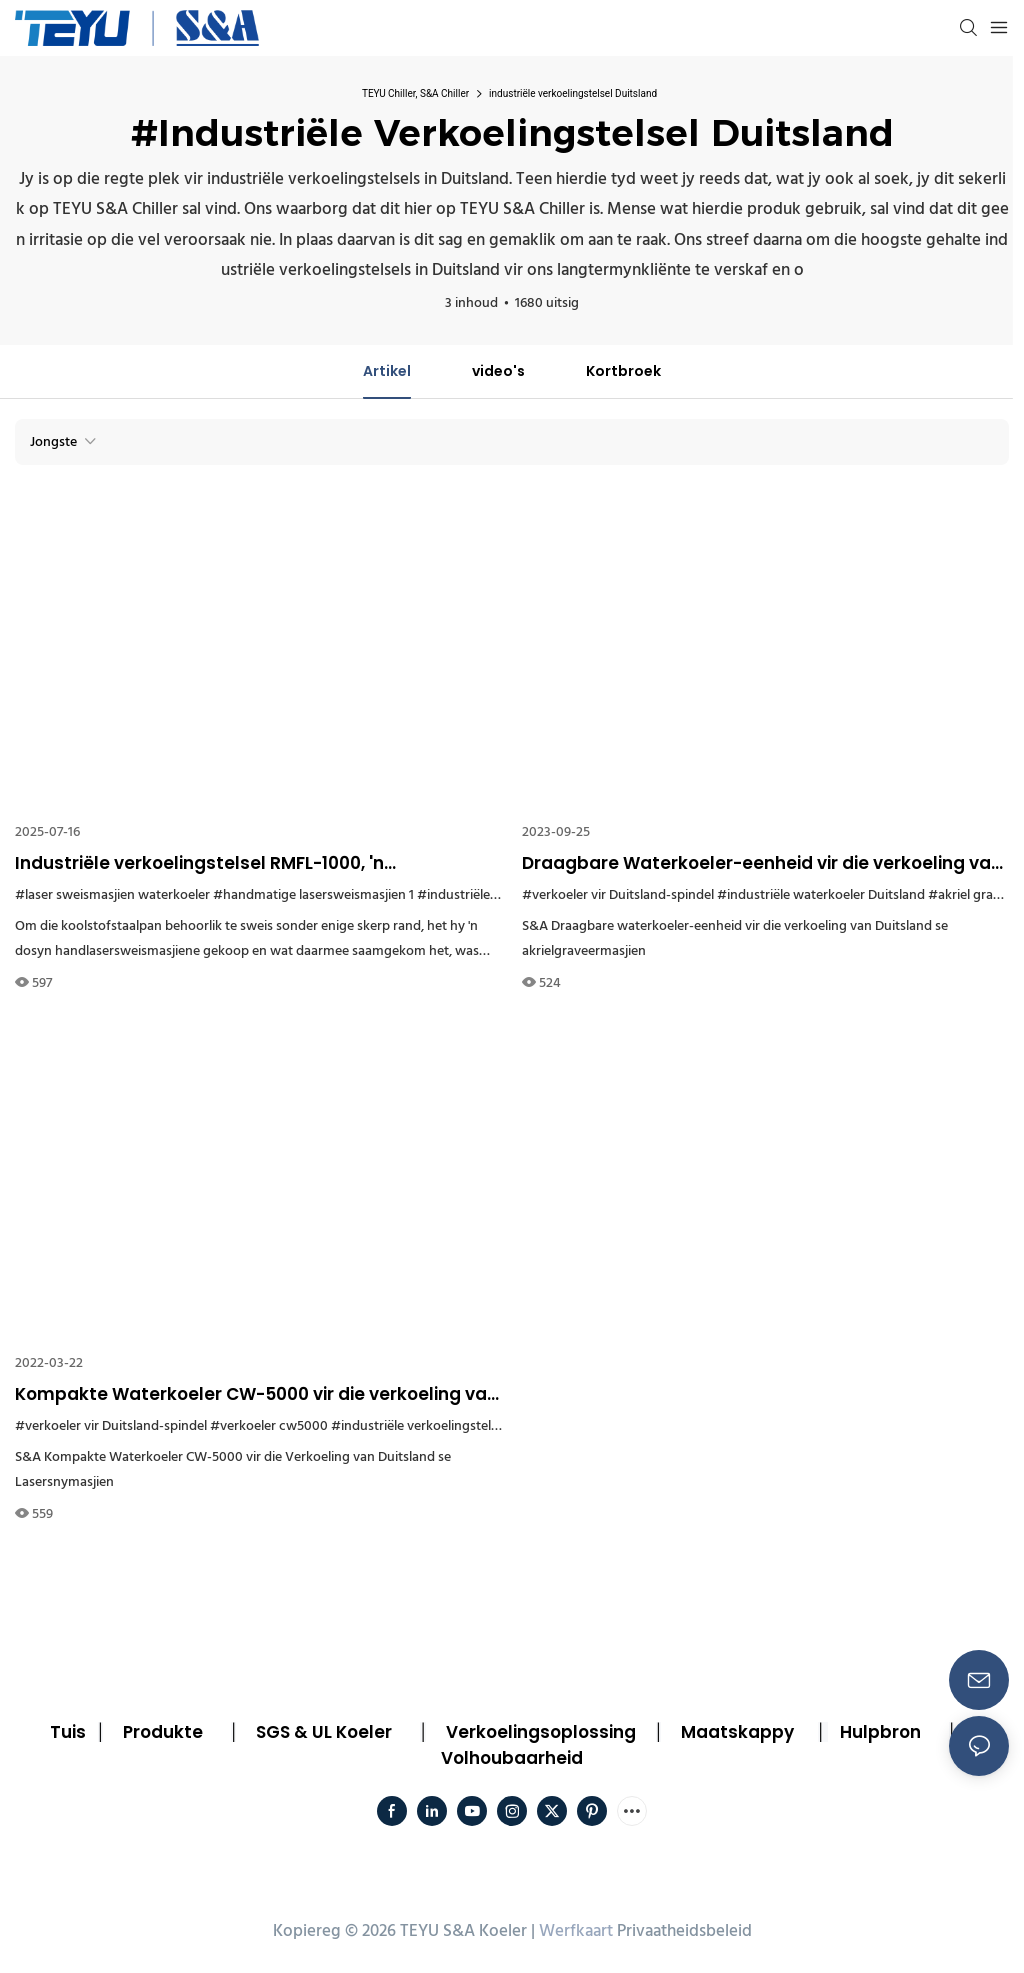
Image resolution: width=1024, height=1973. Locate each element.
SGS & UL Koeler (324, 1732)
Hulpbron (880, 1732)
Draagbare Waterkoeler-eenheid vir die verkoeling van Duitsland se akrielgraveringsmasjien (762, 864)
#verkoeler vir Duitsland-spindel (618, 895)
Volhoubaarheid (512, 1758)
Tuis (68, 1732)
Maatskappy (737, 1732)
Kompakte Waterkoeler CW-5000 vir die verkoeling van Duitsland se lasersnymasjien (256, 1395)
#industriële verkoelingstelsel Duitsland (449, 1426)
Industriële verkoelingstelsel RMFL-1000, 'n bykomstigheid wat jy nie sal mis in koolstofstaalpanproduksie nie (199, 864)
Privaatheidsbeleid (684, 1931)
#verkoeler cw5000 (269, 1426)
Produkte (163, 1732)
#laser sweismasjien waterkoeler (112, 895)
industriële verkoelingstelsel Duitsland (573, 93)
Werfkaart (576, 1931)
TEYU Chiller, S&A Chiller (415, 93)
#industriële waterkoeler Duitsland (821, 895)
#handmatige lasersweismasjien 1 (313, 895)
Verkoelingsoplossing (541, 1732)
